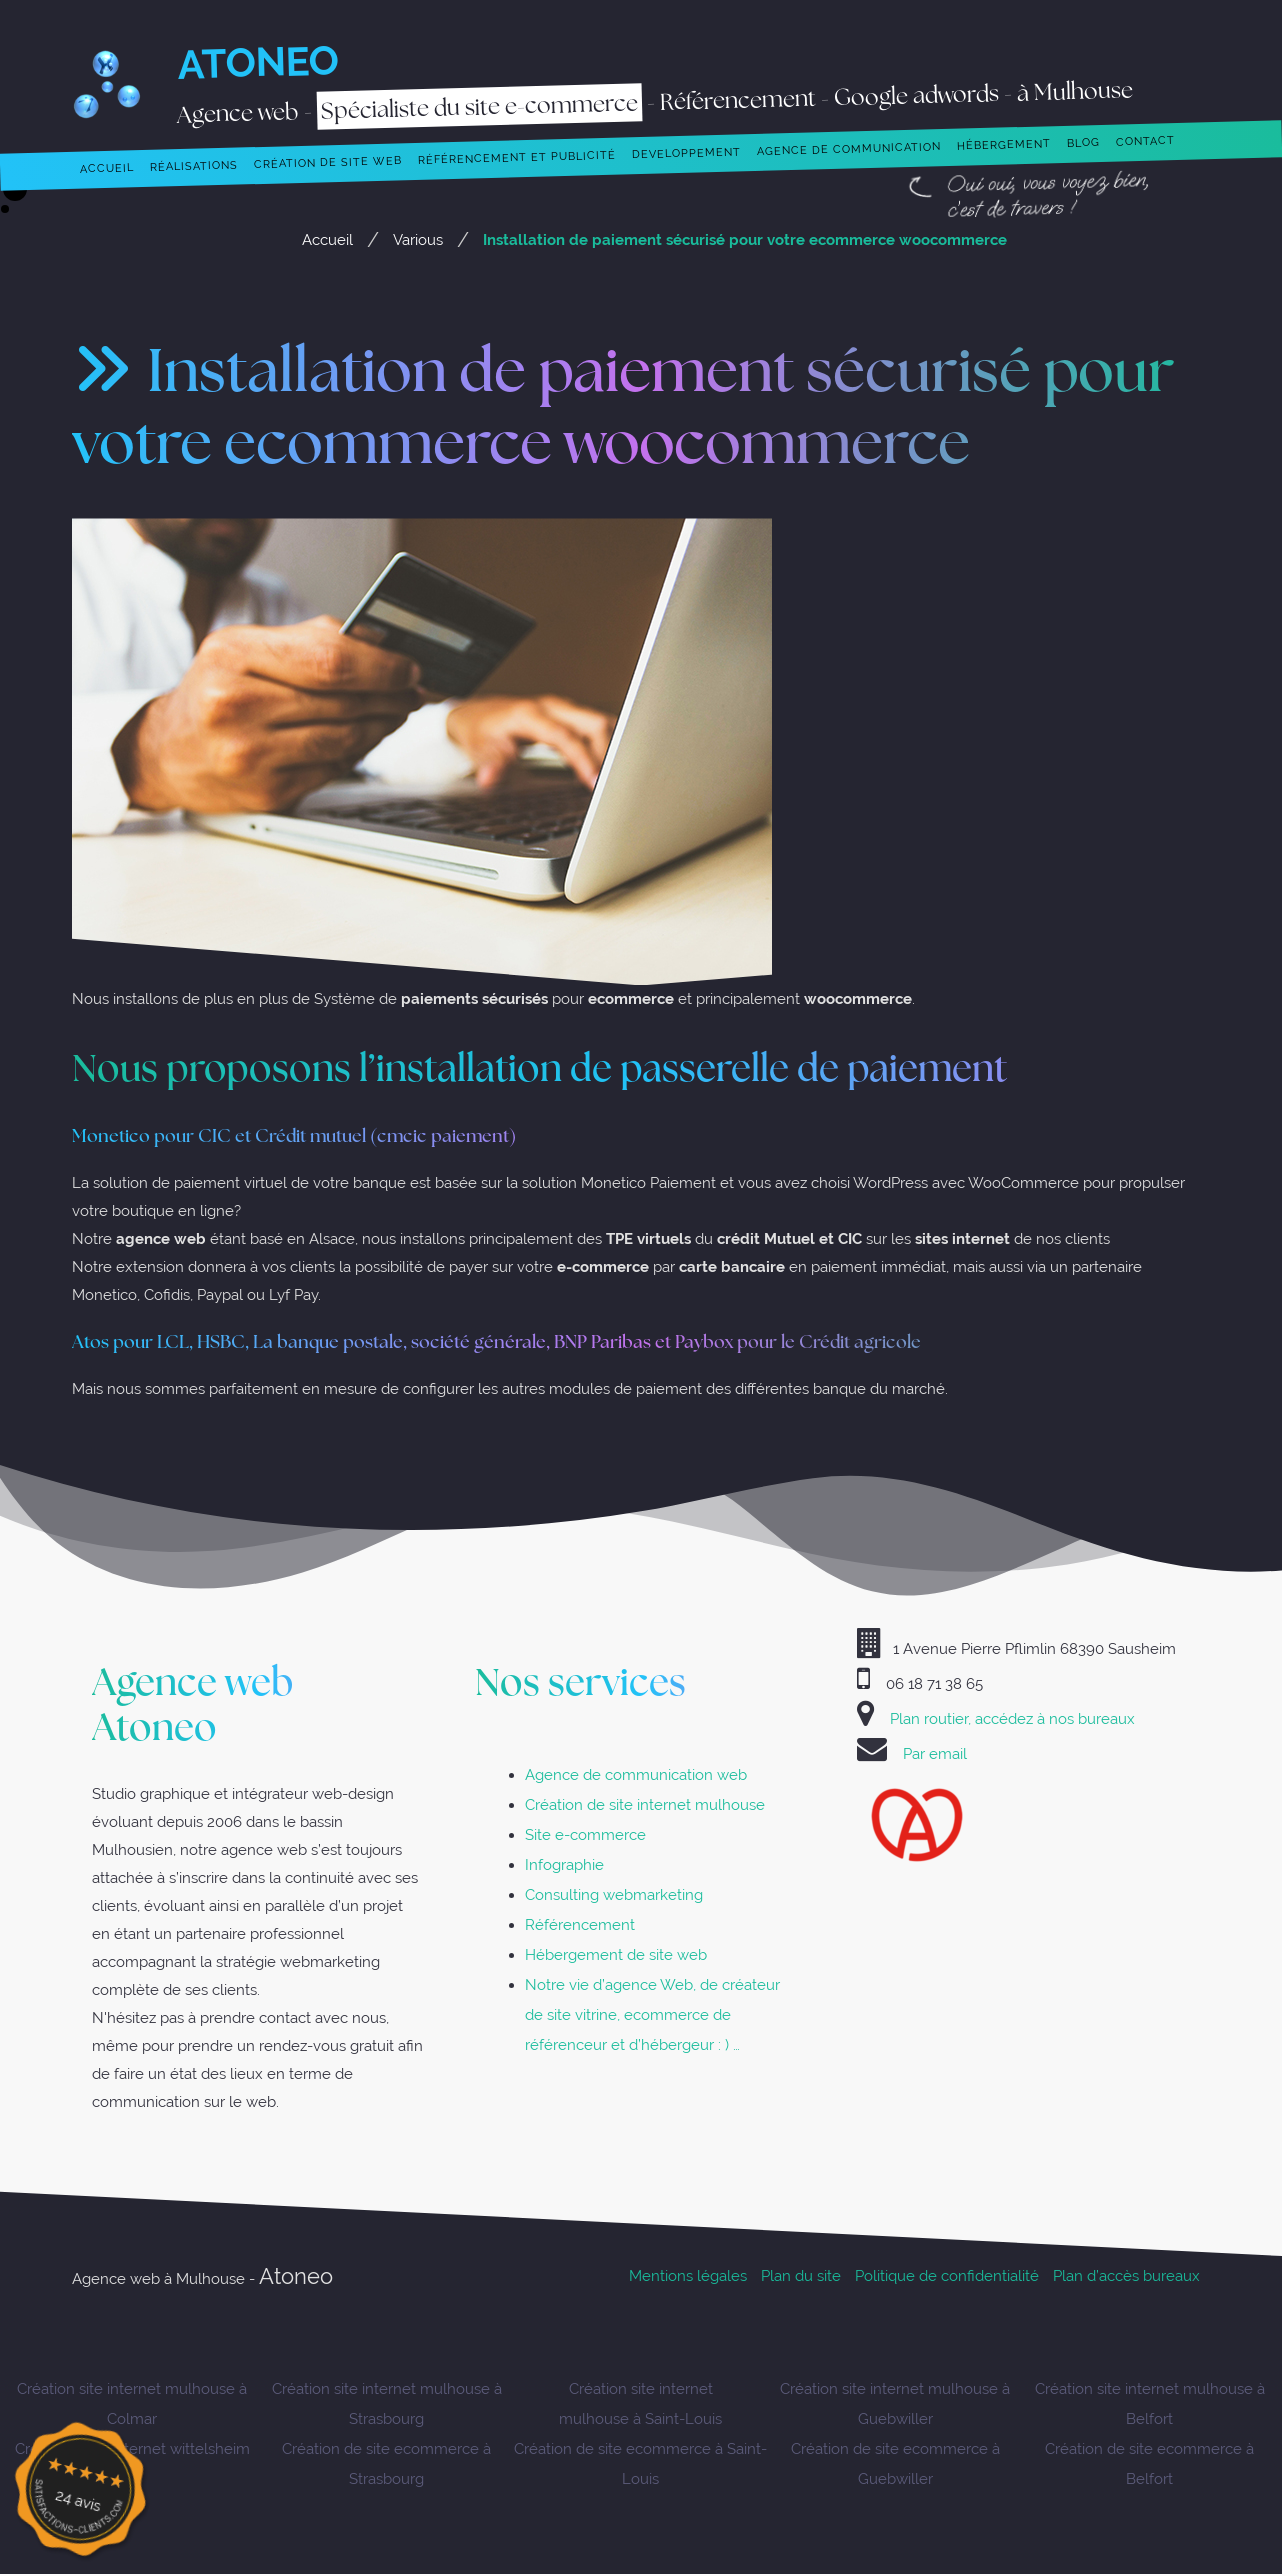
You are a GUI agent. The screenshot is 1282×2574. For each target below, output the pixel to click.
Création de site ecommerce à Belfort (1149, 2463)
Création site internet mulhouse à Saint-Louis (640, 2403)
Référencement (580, 1924)
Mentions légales (688, 2275)
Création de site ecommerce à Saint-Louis (640, 2463)
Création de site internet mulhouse (645, 1804)
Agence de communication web (636, 1774)
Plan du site (801, 2275)
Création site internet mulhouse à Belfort (1150, 2403)
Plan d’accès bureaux (1126, 2275)
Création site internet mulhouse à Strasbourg (387, 2403)
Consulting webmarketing (614, 1894)
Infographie (564, 1864)
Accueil (327, 239)
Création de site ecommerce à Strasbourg (386, 2463)
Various (418, 239)
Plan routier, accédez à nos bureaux (1012, 1718)
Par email (935, 1753)
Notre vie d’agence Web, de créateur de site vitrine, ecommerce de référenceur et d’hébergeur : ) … (652, 2014)
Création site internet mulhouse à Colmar (132, 2403)
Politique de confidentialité (947, 2275)
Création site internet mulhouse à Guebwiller (895, 2403)
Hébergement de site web (616, 1954)
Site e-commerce (585, 1834)
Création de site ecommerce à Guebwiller (895, 2463)
